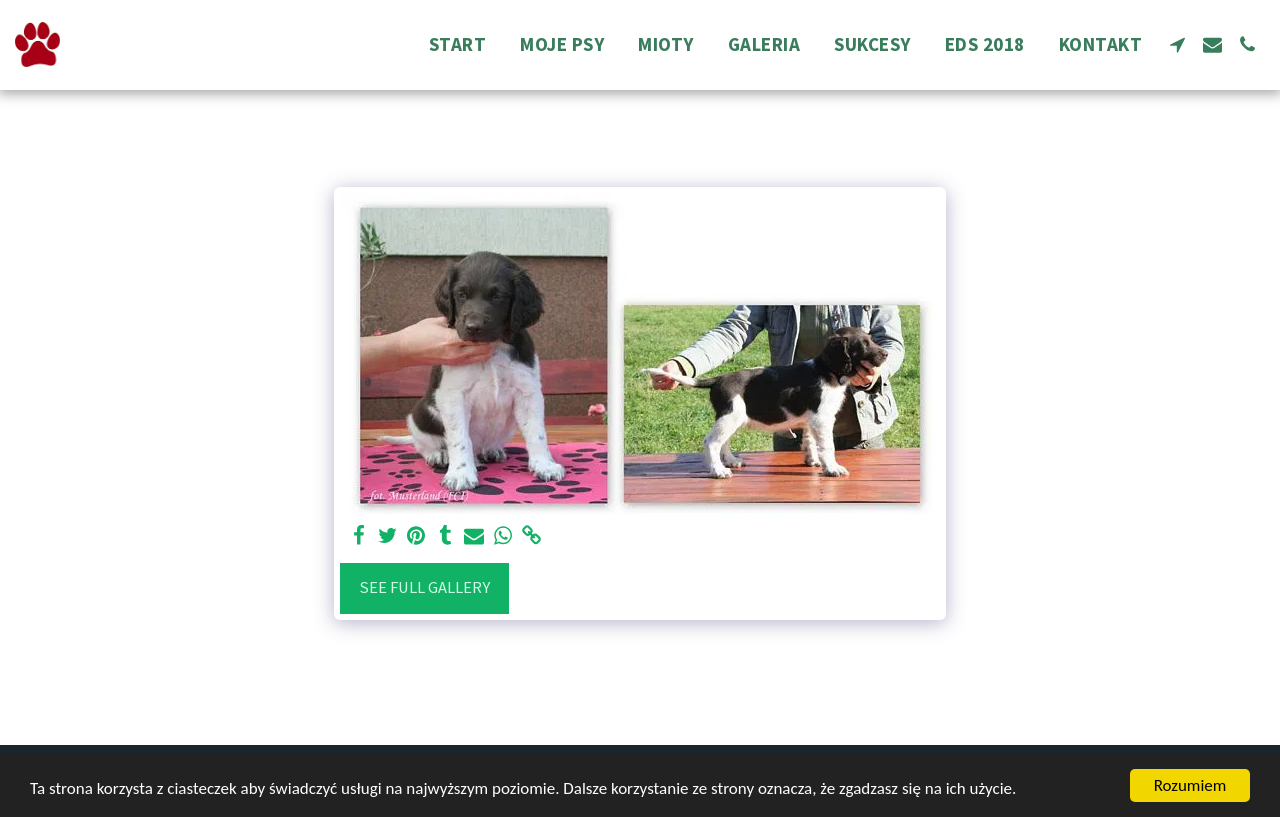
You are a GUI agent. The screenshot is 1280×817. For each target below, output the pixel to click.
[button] (1177, 44)
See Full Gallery (424, 587)
